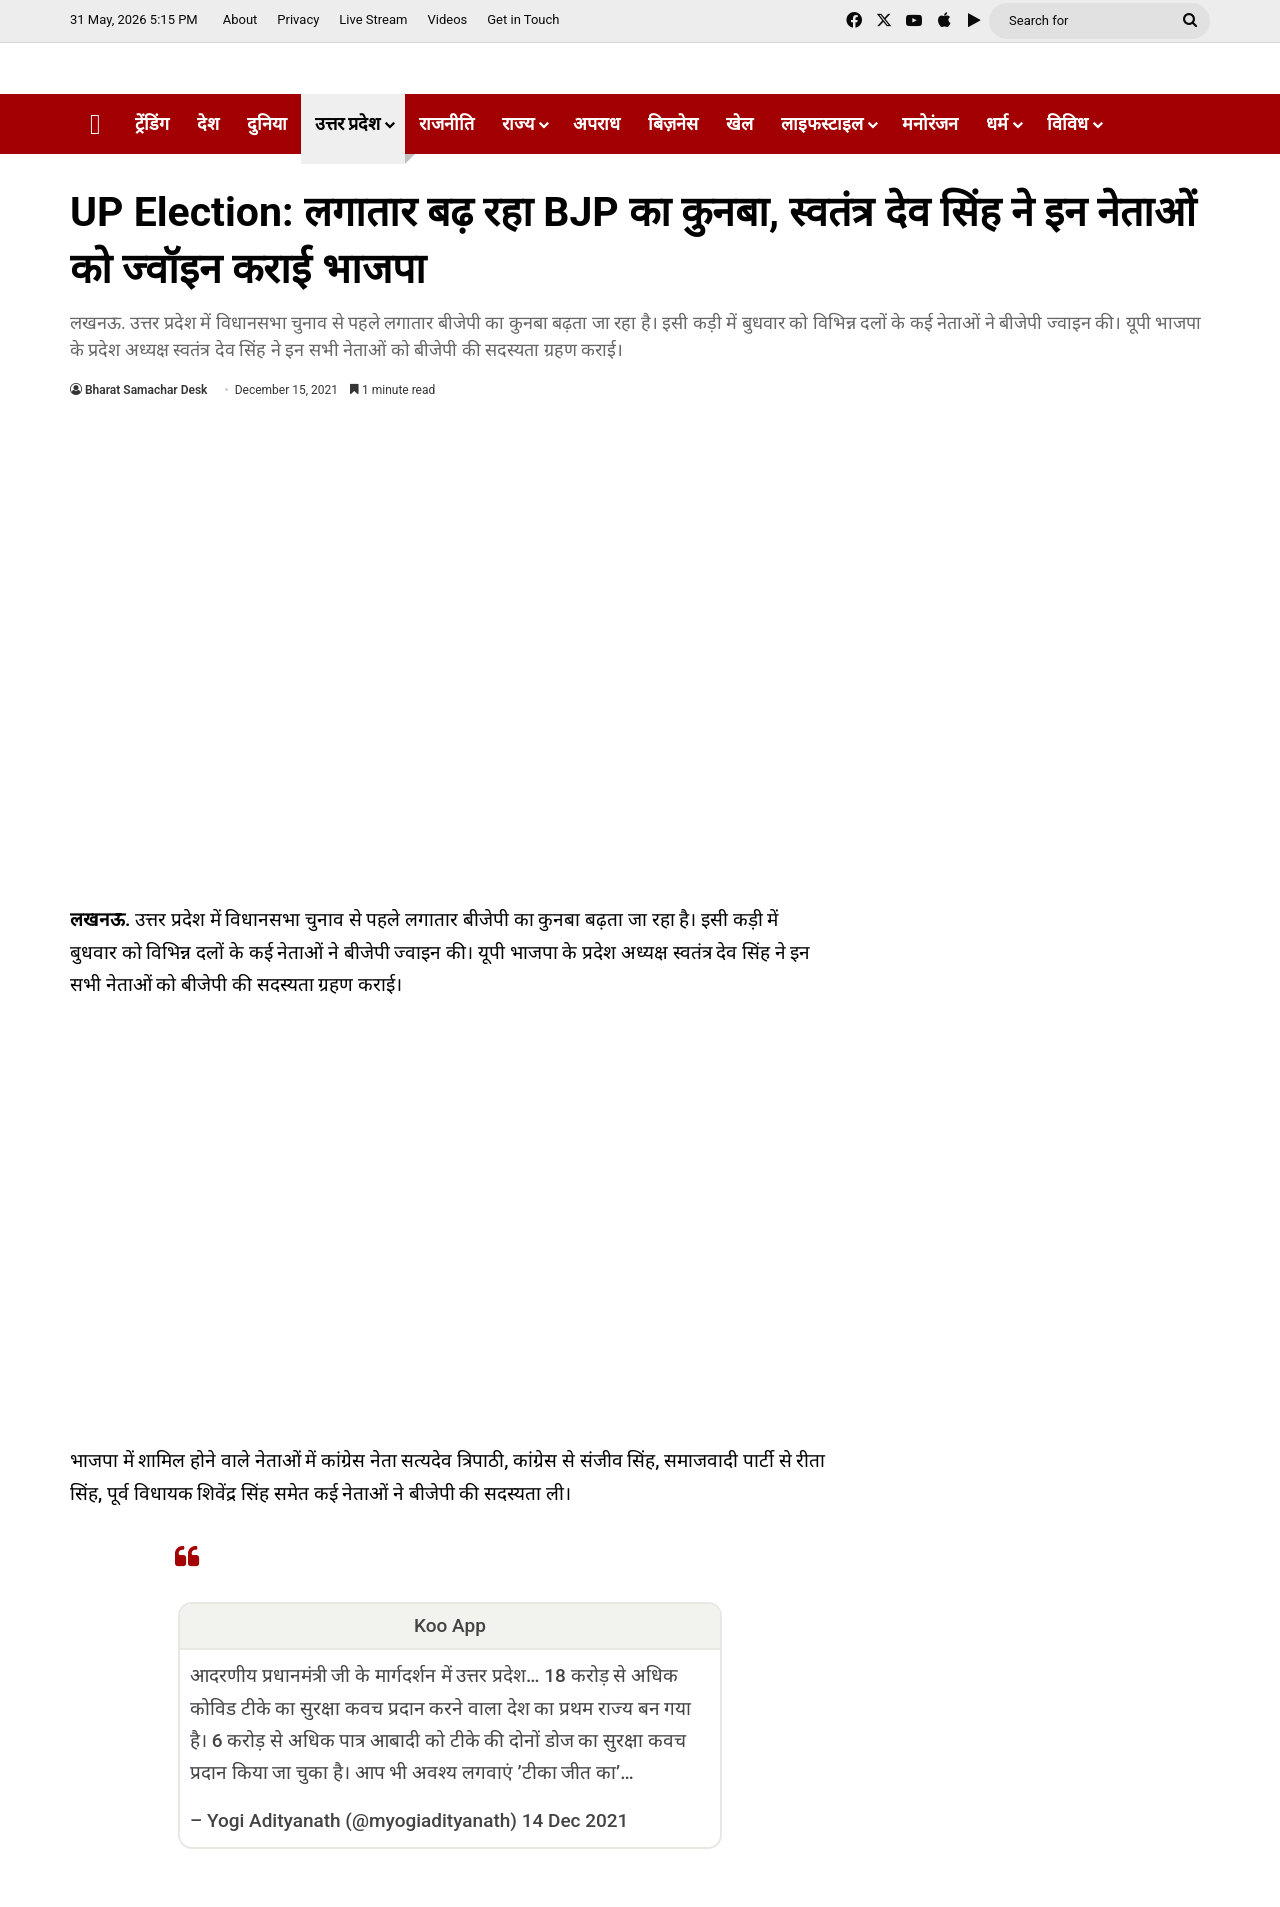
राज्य (518, 123)
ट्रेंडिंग (152, 123)
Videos (447, 19)
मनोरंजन (930, 123)
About (240, 19)
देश (208, 123)
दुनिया (267, 123)
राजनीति (446, 123)
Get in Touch (523, 19)
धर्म (997, 123)
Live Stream (373, 19)
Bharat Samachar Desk (146, 390)
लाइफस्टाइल (822, 123)
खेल (739, 123)
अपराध (596, 123)
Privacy (298, 19)
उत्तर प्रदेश (347, 123)
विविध (1067, 123)
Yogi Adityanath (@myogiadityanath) (362, 1820)
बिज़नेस (673, 123)
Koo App (450, 1625)
